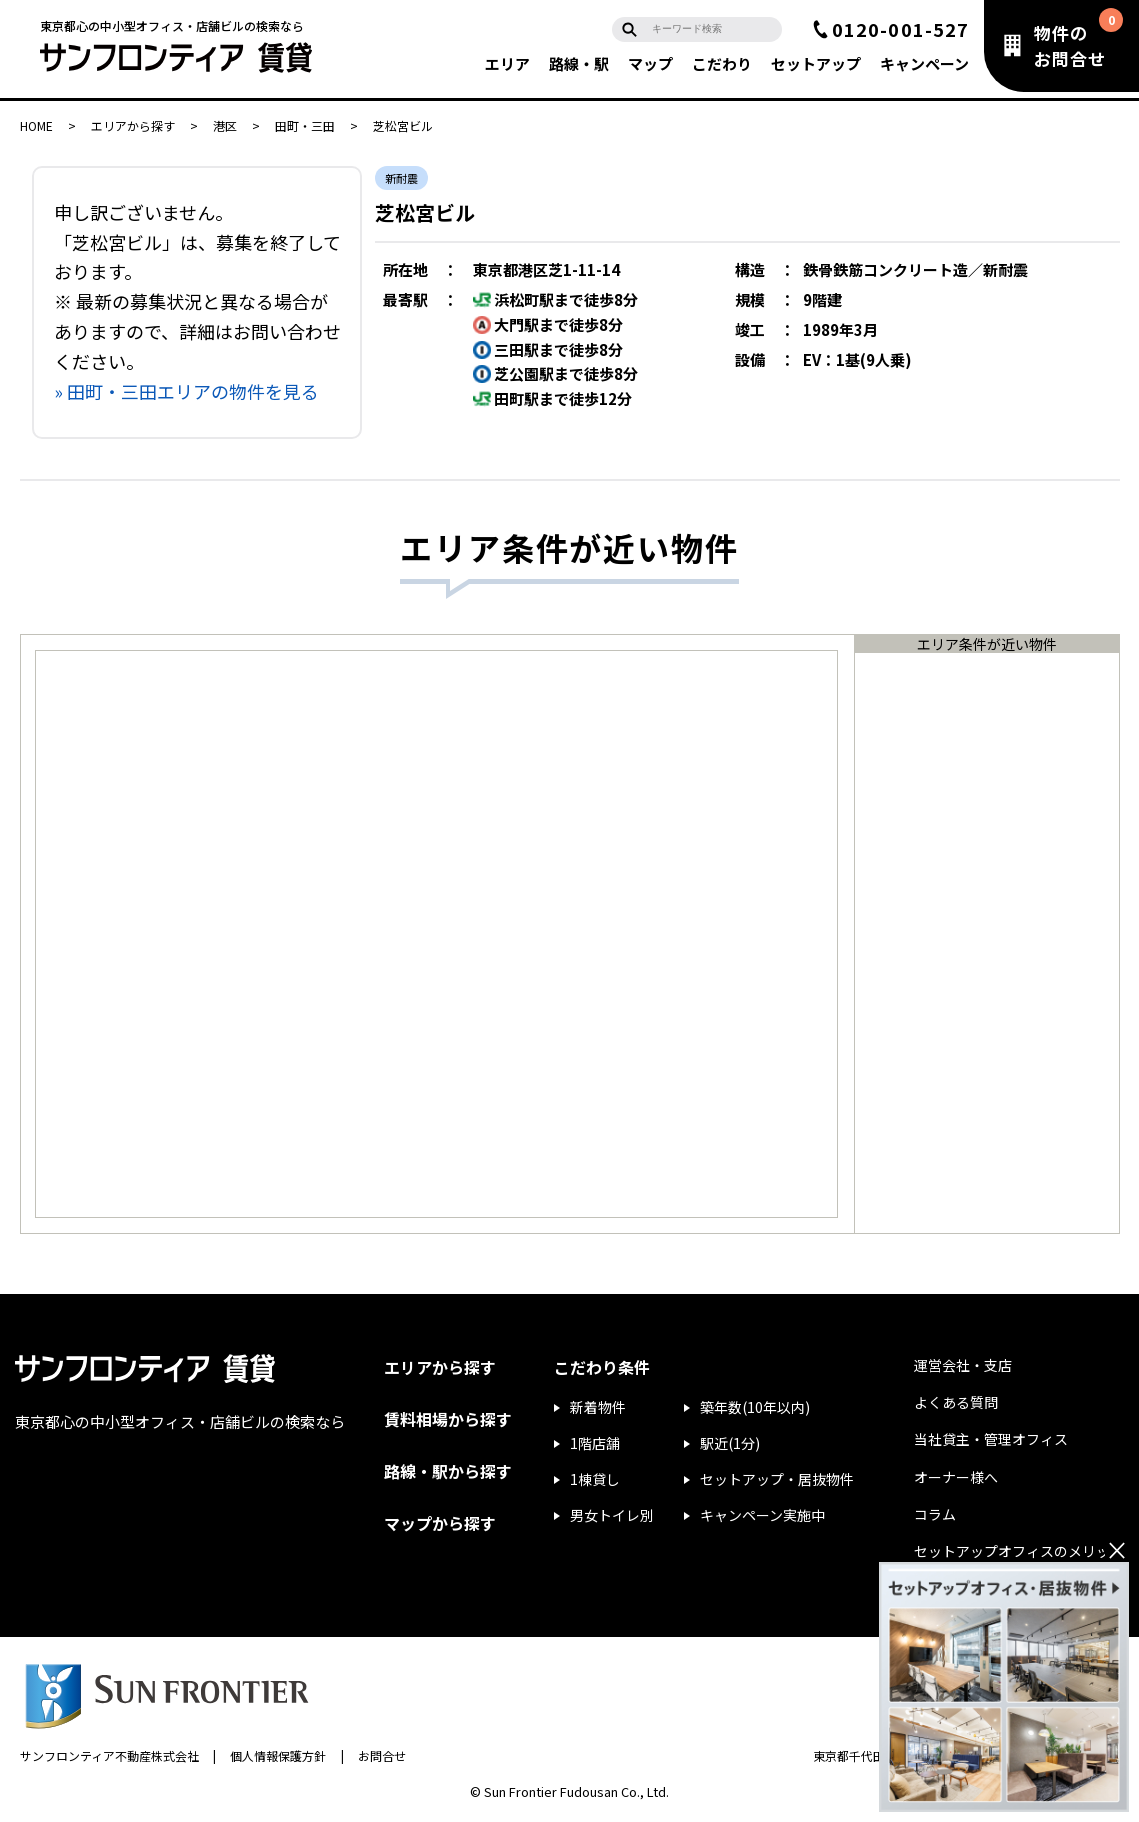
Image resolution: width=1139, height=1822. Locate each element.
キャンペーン (924, 63)
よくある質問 (956, 1402)
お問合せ (382, 1755)
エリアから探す (133, 125)
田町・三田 (305, 125)
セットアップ (816, 63)
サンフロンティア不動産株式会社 (109, 1755)
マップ (650, 63)
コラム (935, 1514)
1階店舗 (595, 1443)
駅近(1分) (730, 1443)
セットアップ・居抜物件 (777, 1479)
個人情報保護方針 (278, 1755)
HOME (36, 125)
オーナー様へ (956, 1477)
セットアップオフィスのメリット (1019, 1551)
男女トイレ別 (612, 1515)
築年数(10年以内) (755, 1407)
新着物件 (598, 1407)
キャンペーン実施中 (762, 1515)
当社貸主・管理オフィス (991, 1439)
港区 (225, 125)
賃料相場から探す (448, 1419)
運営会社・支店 (963, 1365)
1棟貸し (595, 1479)
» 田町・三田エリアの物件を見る (186, 391)
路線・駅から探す (448, 1471)
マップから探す (440, 1523)
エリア (507, 63)
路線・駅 (579, 63)
